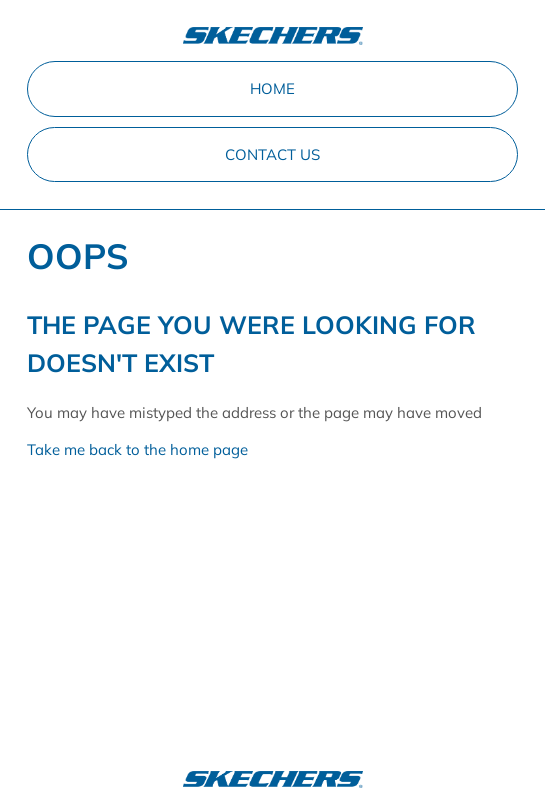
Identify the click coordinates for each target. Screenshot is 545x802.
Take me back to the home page (137, 449)
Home (272, 88)
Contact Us (272, 154)
